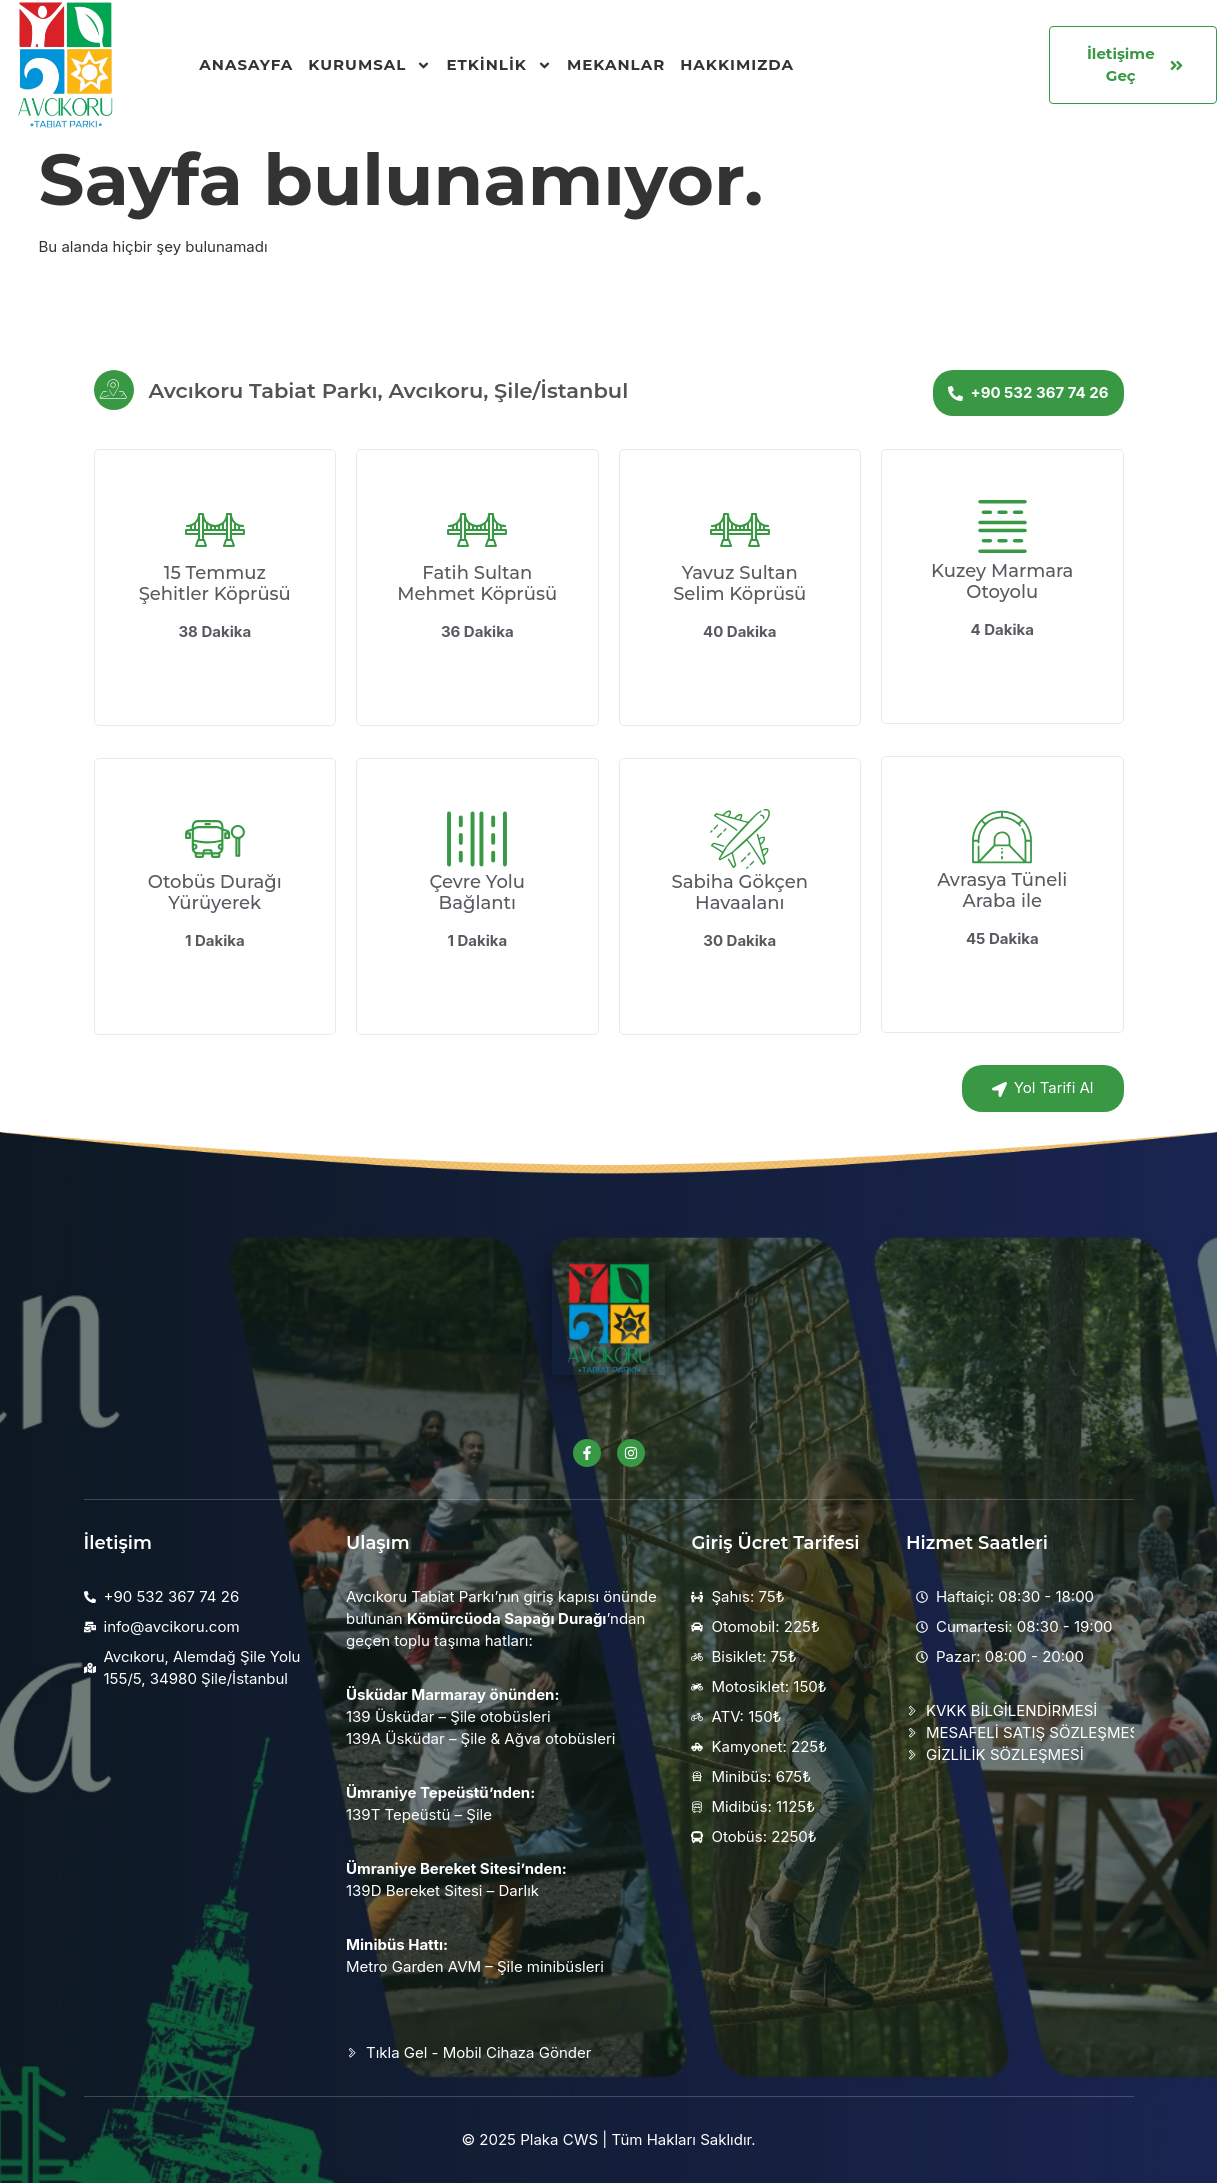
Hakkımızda (737, 64)
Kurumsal (369, 65)
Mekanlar (616, 64)
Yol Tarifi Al (1043, 1087)
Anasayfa (246, 64)
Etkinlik (499, 65)
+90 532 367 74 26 (1028, 392)
